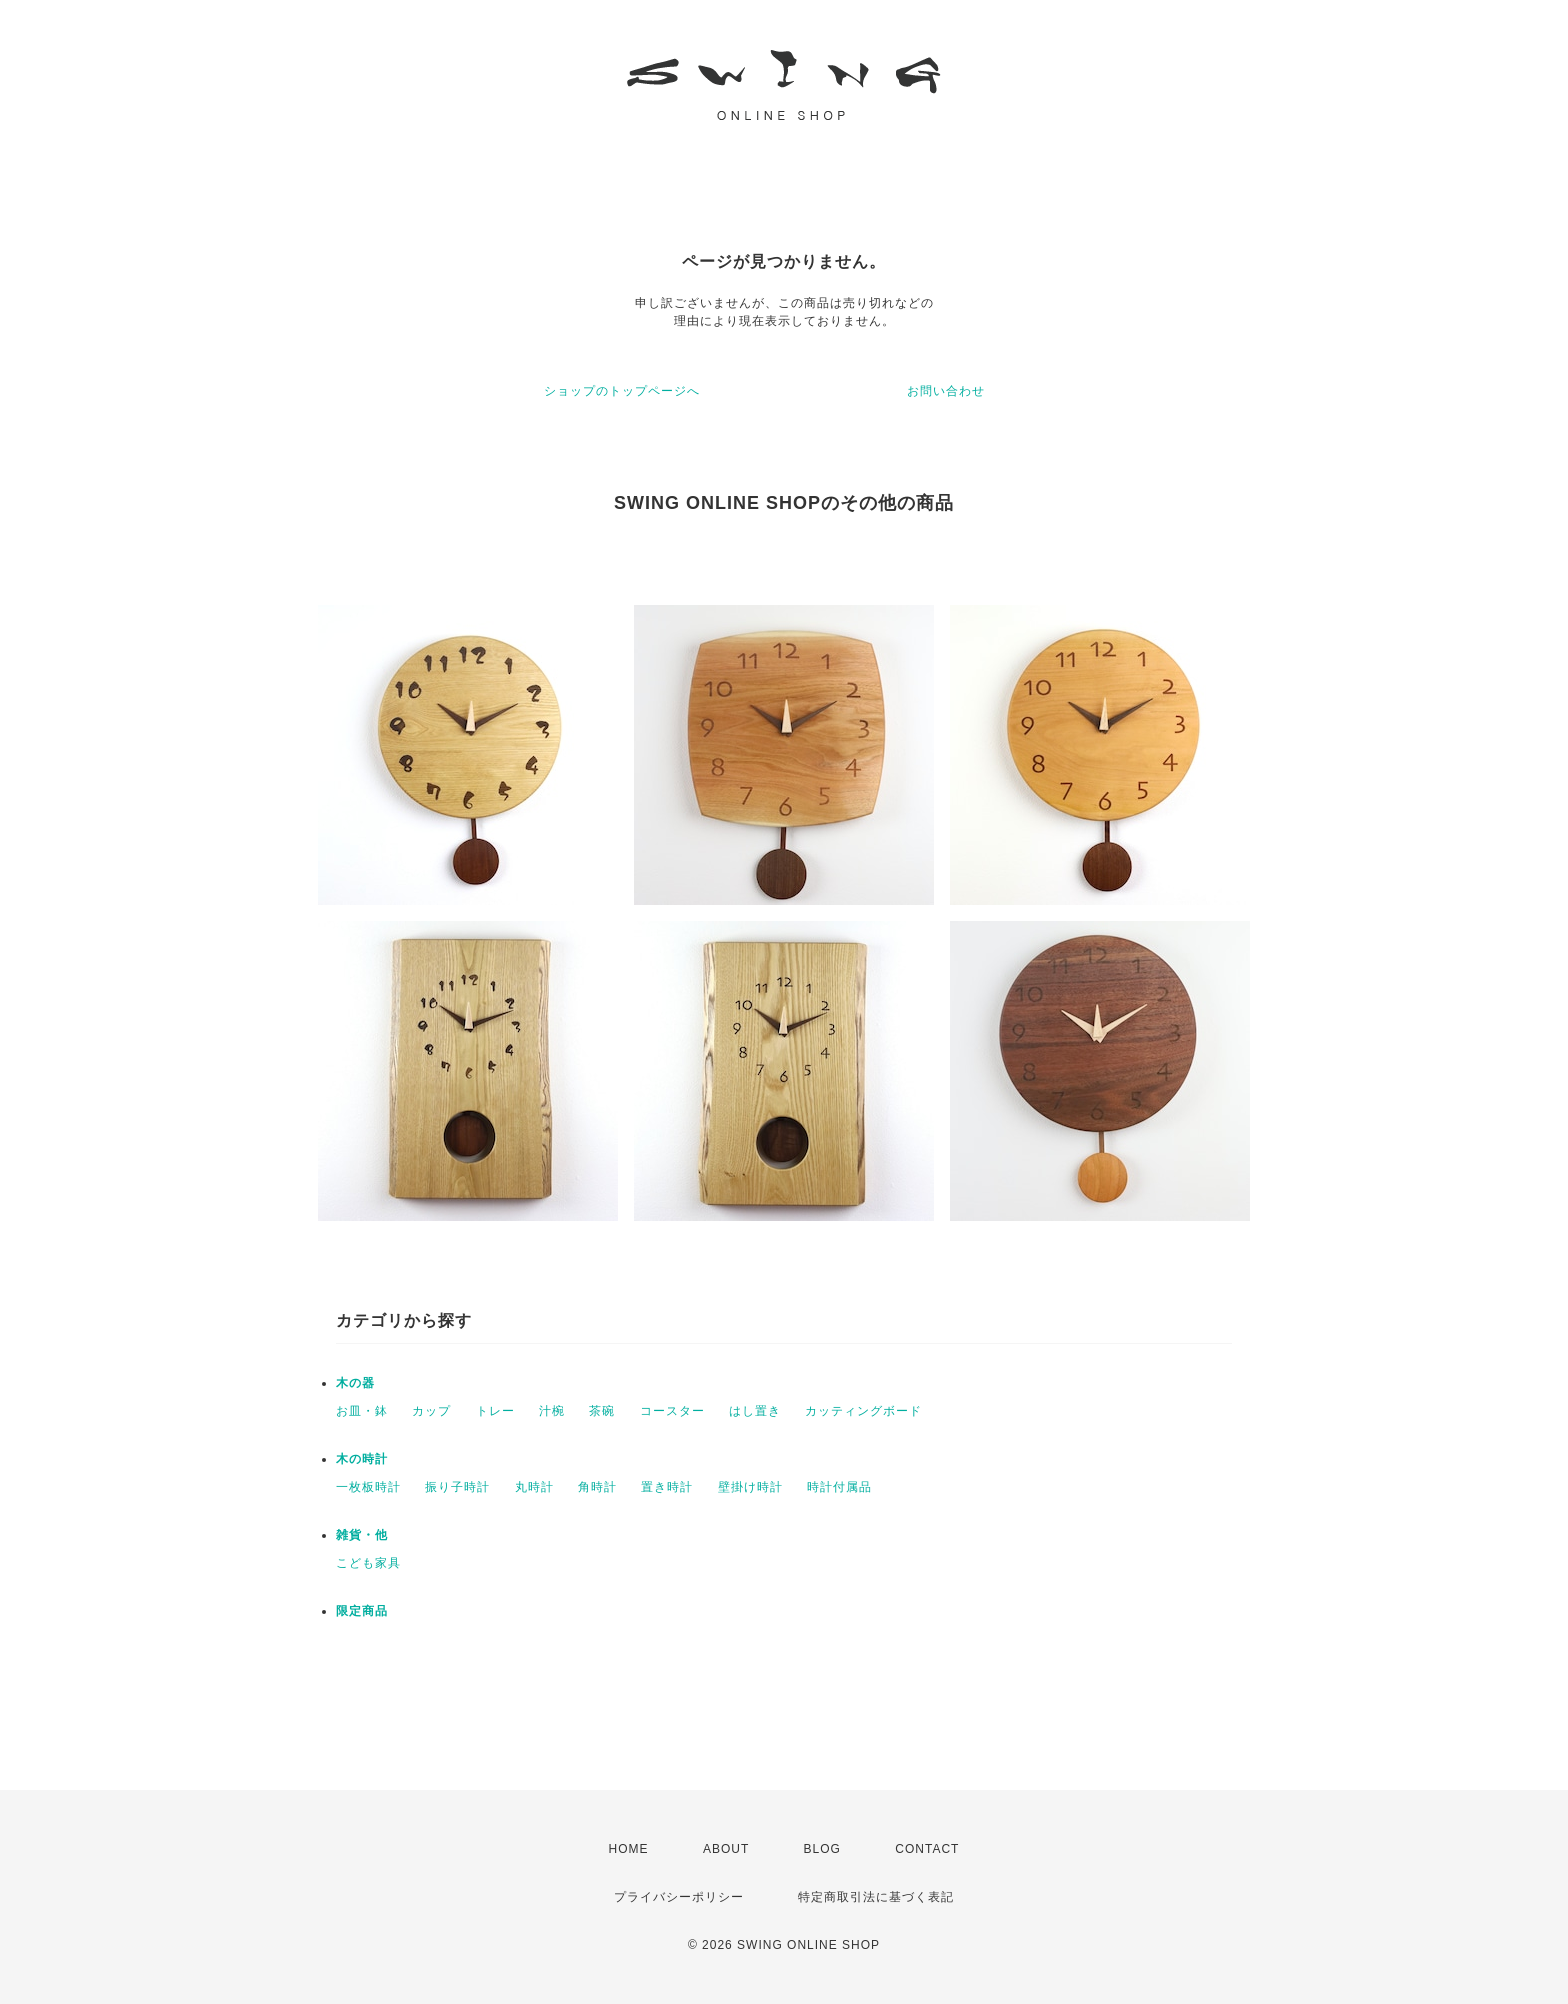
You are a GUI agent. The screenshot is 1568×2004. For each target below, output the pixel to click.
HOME (629, 1849)
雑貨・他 (362, 1535)
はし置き (755, 1411)
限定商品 (362, 1611)
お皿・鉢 (362, 1411)
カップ (431, 1411)
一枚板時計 (368, 1487)
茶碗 (602, 1411)
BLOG (822, 1849)
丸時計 (534, 1487)
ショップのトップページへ (622, 391)
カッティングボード (863, 1411)
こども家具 (368, 1563)
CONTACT (927, 1849)
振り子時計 (457, 1487)
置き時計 (667, 1487)
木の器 (355, 1383)
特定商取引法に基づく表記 (876, 1897)
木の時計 (362, 1459)
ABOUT (726, 1849)
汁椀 (552, 1411)
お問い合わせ (946, 391)
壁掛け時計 (750, 1487)
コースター (672, 1411)
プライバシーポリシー (679, 1897)
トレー (495, 1411)
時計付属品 (839, 1487)
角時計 (597, 1487)
